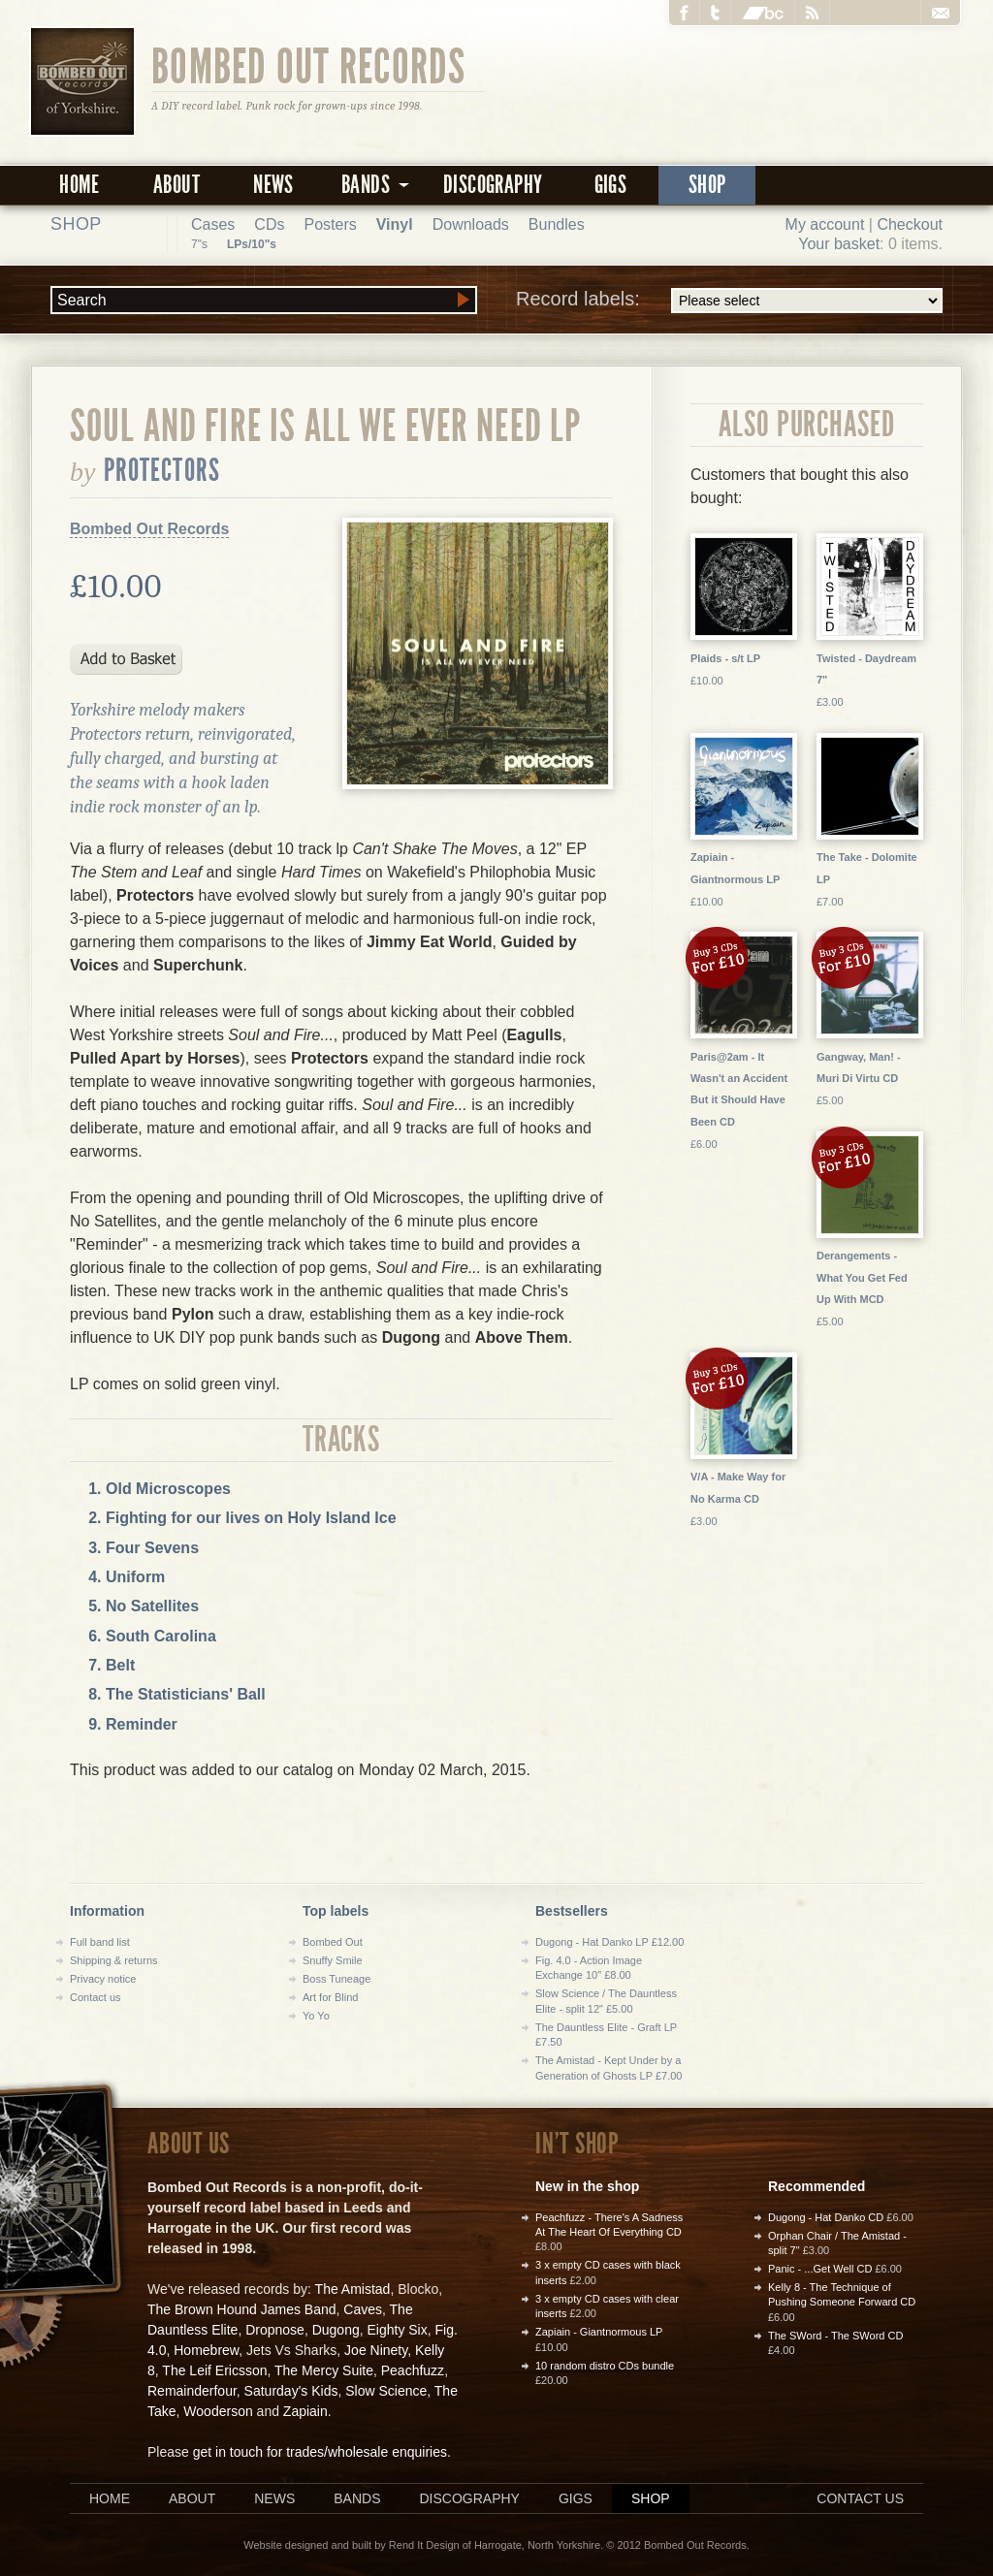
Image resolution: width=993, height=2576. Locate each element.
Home (79, 185)
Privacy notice (103, 1979)
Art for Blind (330, 1997)
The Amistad (353, 2289)
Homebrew (206, 2350)
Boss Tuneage (336, 1979)
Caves (362, 2309)
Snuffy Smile (333, 1960)
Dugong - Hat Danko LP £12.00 (609, 1942)
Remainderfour (192, 2391)
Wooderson (217, 2411)
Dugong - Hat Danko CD (825, 2217)
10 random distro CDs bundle (604, 2365)
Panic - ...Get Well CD (820, 2268)
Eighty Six (397, 2329)
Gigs (610, 185)
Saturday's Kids (291, 2391)
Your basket (839, 244)
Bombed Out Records (308, 65)
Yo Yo (316, 2015)
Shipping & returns (114, 1960)
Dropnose (274, 2329)
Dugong (336, 2329)
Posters (330, 224)
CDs (269, 224)
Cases (213, 224)
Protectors (162, 470)
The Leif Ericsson (214, 2370)
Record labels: (729, 300)
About (176, 185)
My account (825, 224)
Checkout (910, 224)
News (273, 185)
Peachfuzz (412, 2370)
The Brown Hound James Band (241, 2309)
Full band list (100, 1942)
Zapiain (305, 2411)
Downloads (470, 224)
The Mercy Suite (323, 2370)
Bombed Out (333, 1942)
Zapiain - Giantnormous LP (598, 2331)
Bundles (557, 224)
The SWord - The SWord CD (835, 2335)
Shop (707, 185)
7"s (199, 244)
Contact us (95, 1997)
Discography (492, 185)
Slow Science (386, 2391)
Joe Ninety (375, 2350)
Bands (357, 2498)
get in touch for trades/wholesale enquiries (320, 2452)
